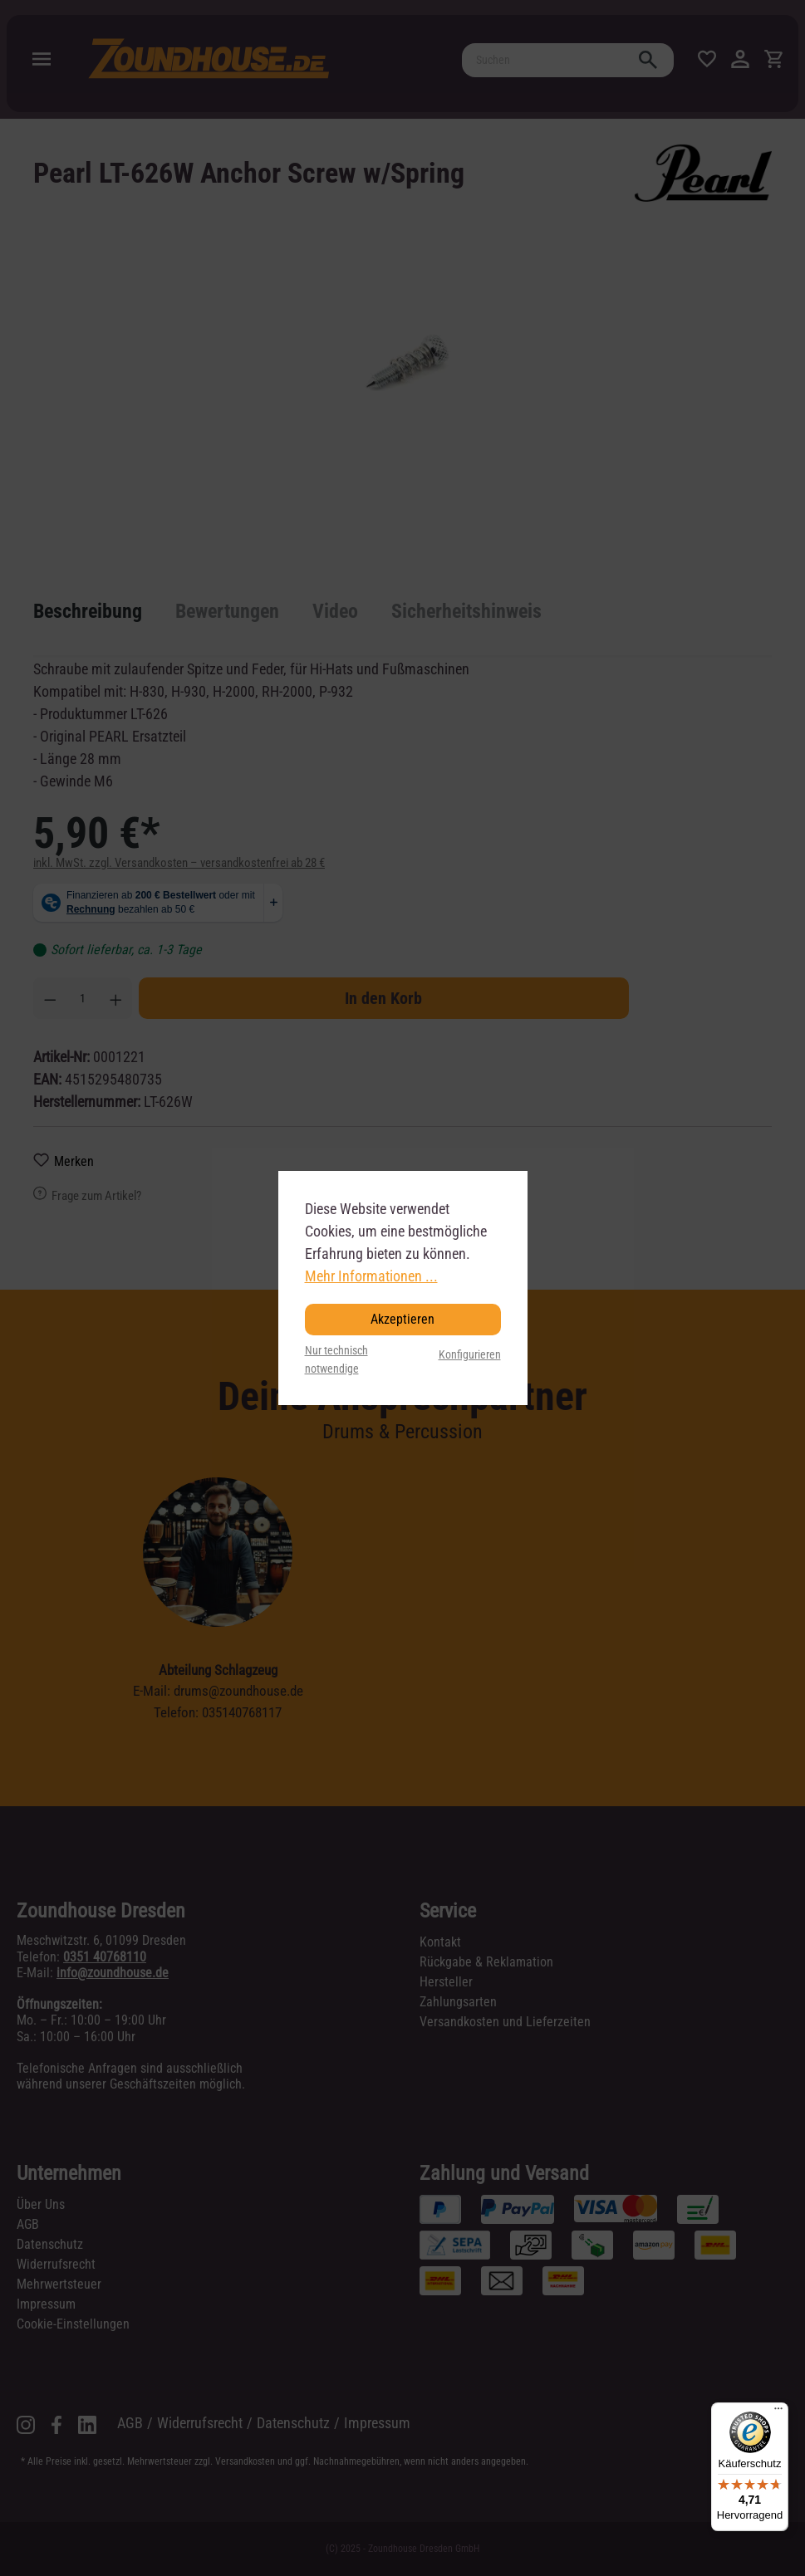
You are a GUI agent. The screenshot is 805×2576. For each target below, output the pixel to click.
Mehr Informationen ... (371, 1276)
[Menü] (778, 2412)
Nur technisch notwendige (336, 1360)
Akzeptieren (402, 1319)
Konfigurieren (470, 1355)
